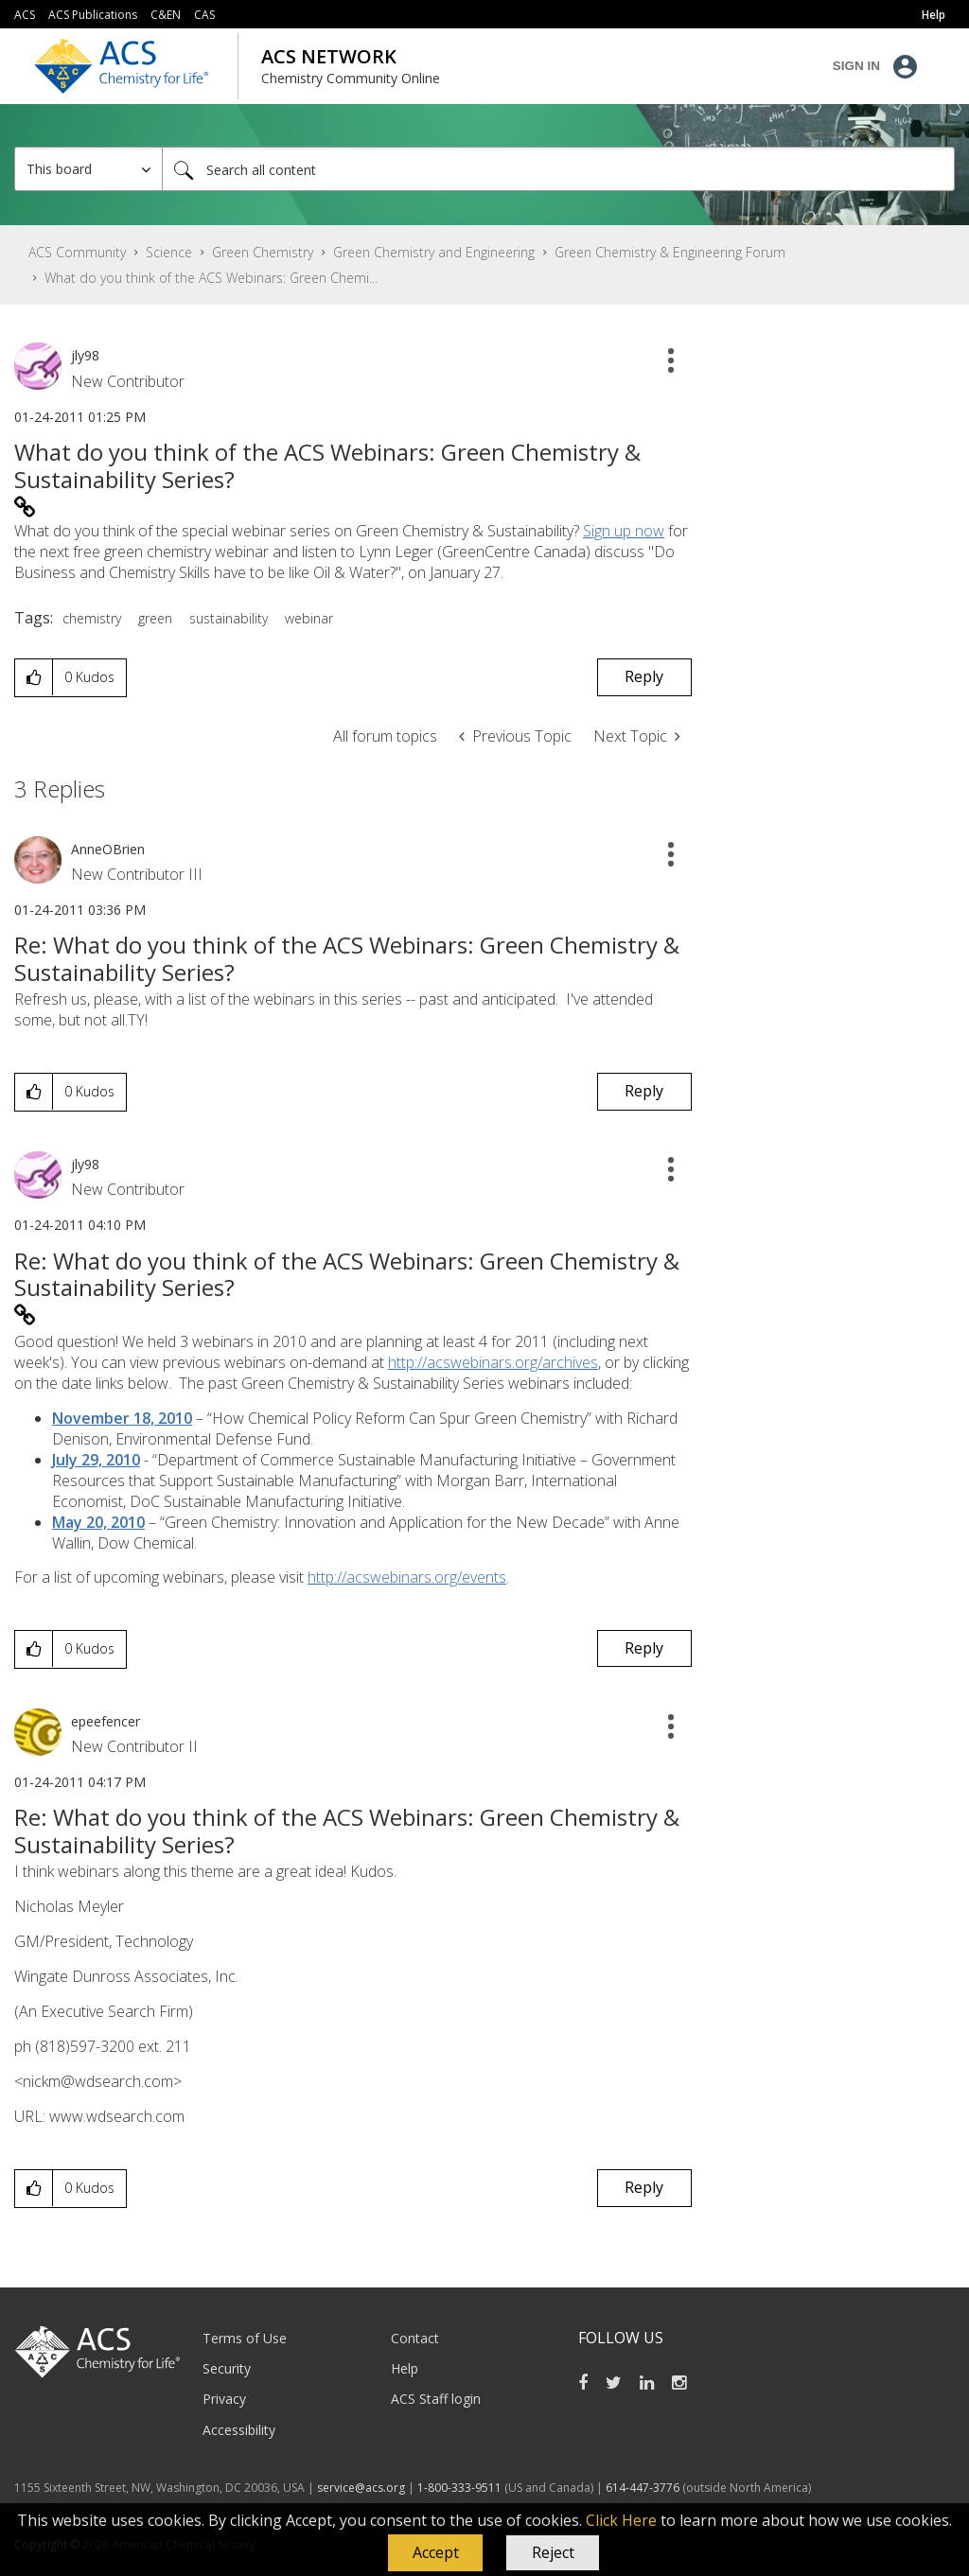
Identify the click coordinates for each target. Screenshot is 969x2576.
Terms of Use (245, 2338)
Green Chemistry (262, 252)
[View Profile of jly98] (85, 355)
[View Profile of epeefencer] (105, 1721)
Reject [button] (553, 2552)
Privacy (224, 2399)
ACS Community (77, 252)
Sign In (856, 66)
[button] (435, 2553)
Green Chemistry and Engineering (434, 252)
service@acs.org (361, 2488)
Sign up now (623, 530)
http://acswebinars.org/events (407, 1577)
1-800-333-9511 (459, 2488)
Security (227, 2368)
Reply (644, 676)
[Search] (558, 169)
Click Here (621, 2520)
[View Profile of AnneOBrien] (108, 849)
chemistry (91, 618)
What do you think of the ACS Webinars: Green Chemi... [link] (211, 278)
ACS (24, 15)
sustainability (228, 618)
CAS (204, 15)
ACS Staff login (436, 2399)
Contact (415, 2338)
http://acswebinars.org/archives (493, 1362)
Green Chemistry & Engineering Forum (670, 252)
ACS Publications (92, 15)
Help (404, 2368)
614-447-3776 (644, 2488)
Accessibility (239, 2430)
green (155, 618)
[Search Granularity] (88, 169)
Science (169, 252)
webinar (309, 618)
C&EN (165, 15)
